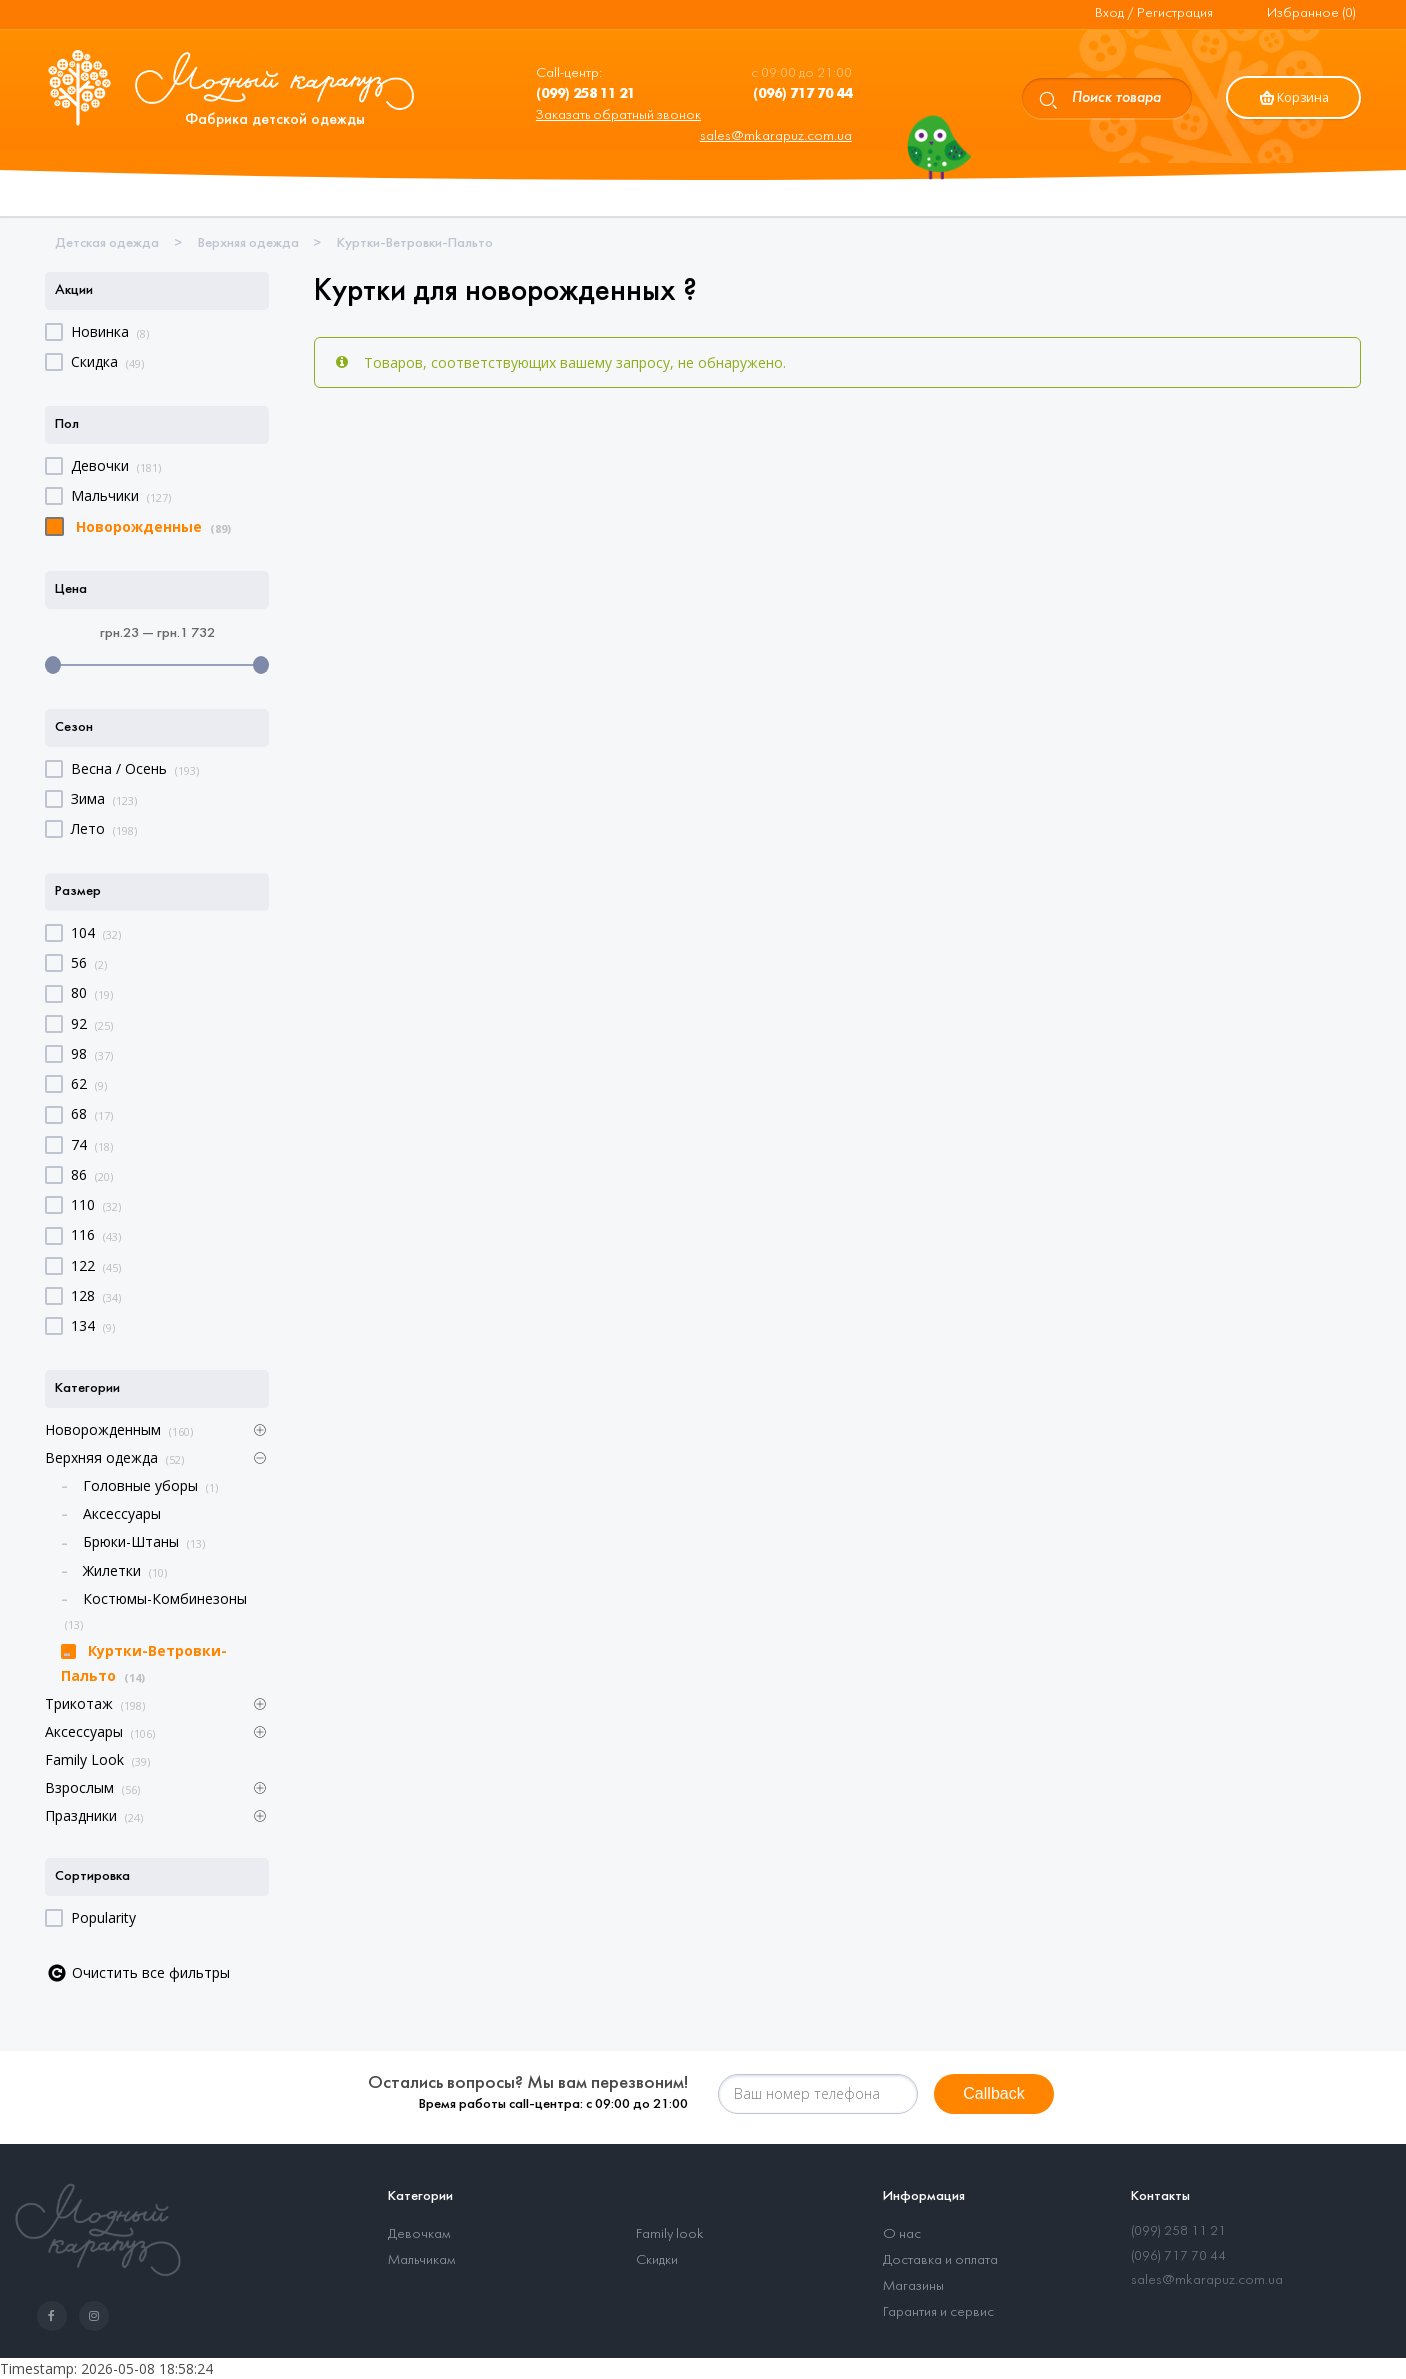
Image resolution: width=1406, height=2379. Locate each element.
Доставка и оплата (940, 2260)
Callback (993, 2093)
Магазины (913, 2286)
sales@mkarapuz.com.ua (776, 136)
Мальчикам (421, 2260)
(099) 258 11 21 (1178, 2231)
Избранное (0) (1311, 13)
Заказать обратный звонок (618, 115)
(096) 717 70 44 (1178, 2256)
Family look (670, 2234)
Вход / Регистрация (1154, 13)
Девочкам (419, 2234)
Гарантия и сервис (938, 2312)
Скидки (657, 2260)
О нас (902, 2234)
